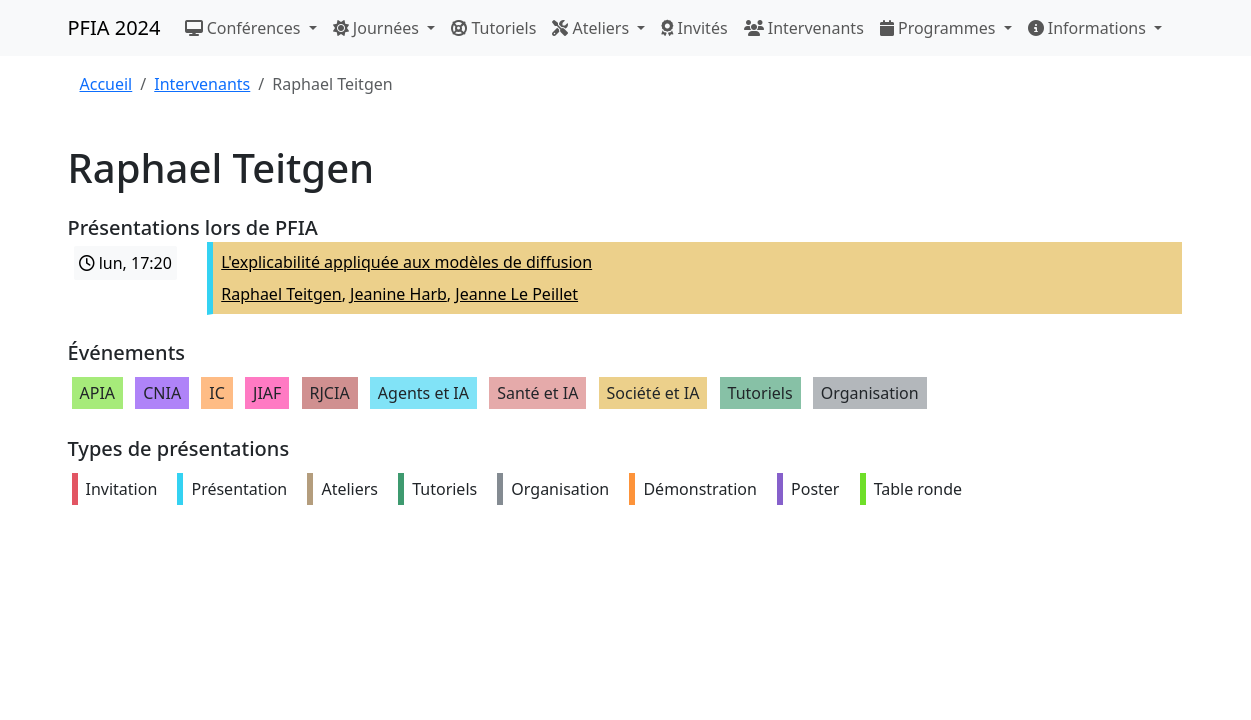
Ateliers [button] (592, 28)
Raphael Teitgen (281, 294)
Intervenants (804, 28)
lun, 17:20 (125, 263)
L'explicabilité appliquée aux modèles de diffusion (406, 262)
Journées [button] (378, 28)
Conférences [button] (245, 28)
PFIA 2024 (114, 27)
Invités (694, 28)
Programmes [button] (940, 28)
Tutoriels (493, 28)
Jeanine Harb (398, 294)
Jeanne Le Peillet (516, 294)
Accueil (106, 84)
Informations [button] (1089, 28)
